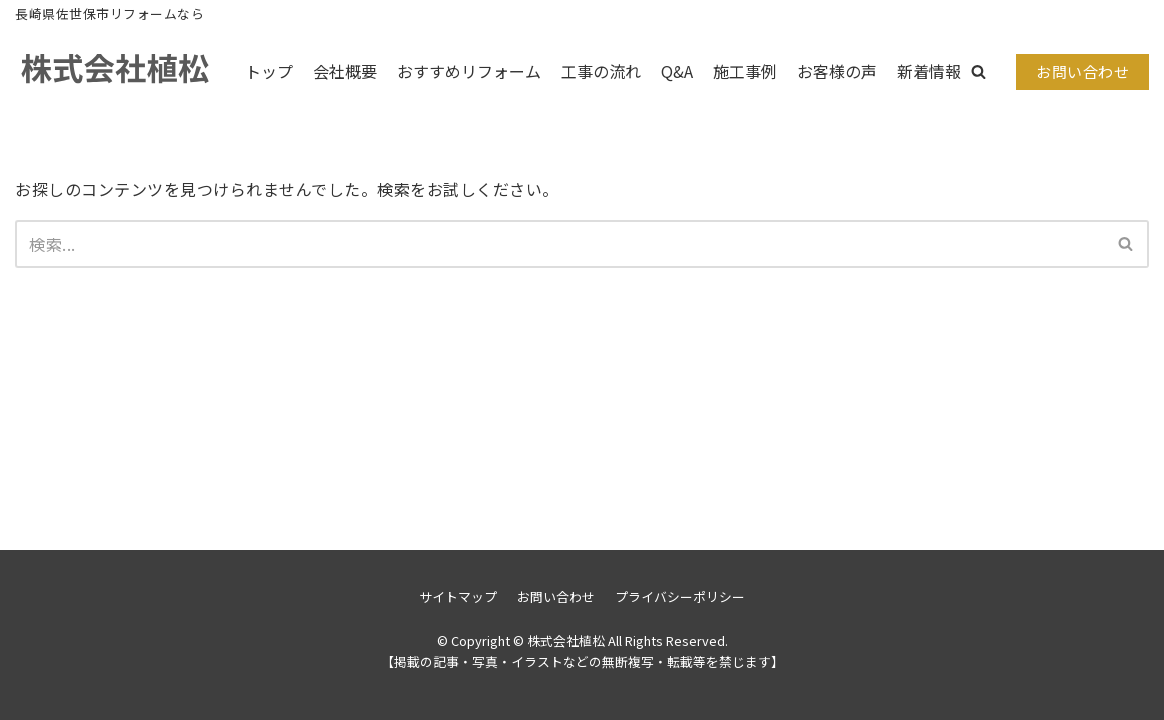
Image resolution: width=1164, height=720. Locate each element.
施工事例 (745, 71)
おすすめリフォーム (469, 71)
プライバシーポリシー (680, 596)
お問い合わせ (1082, 71)
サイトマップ (458, 596)
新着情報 (929, 71)
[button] (978, 71)
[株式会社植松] (115, 72)
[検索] (559, 244)
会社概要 (345, 71)
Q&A (677, 71)
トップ (269, 71)
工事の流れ (601, 71)
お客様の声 (837, 71)
